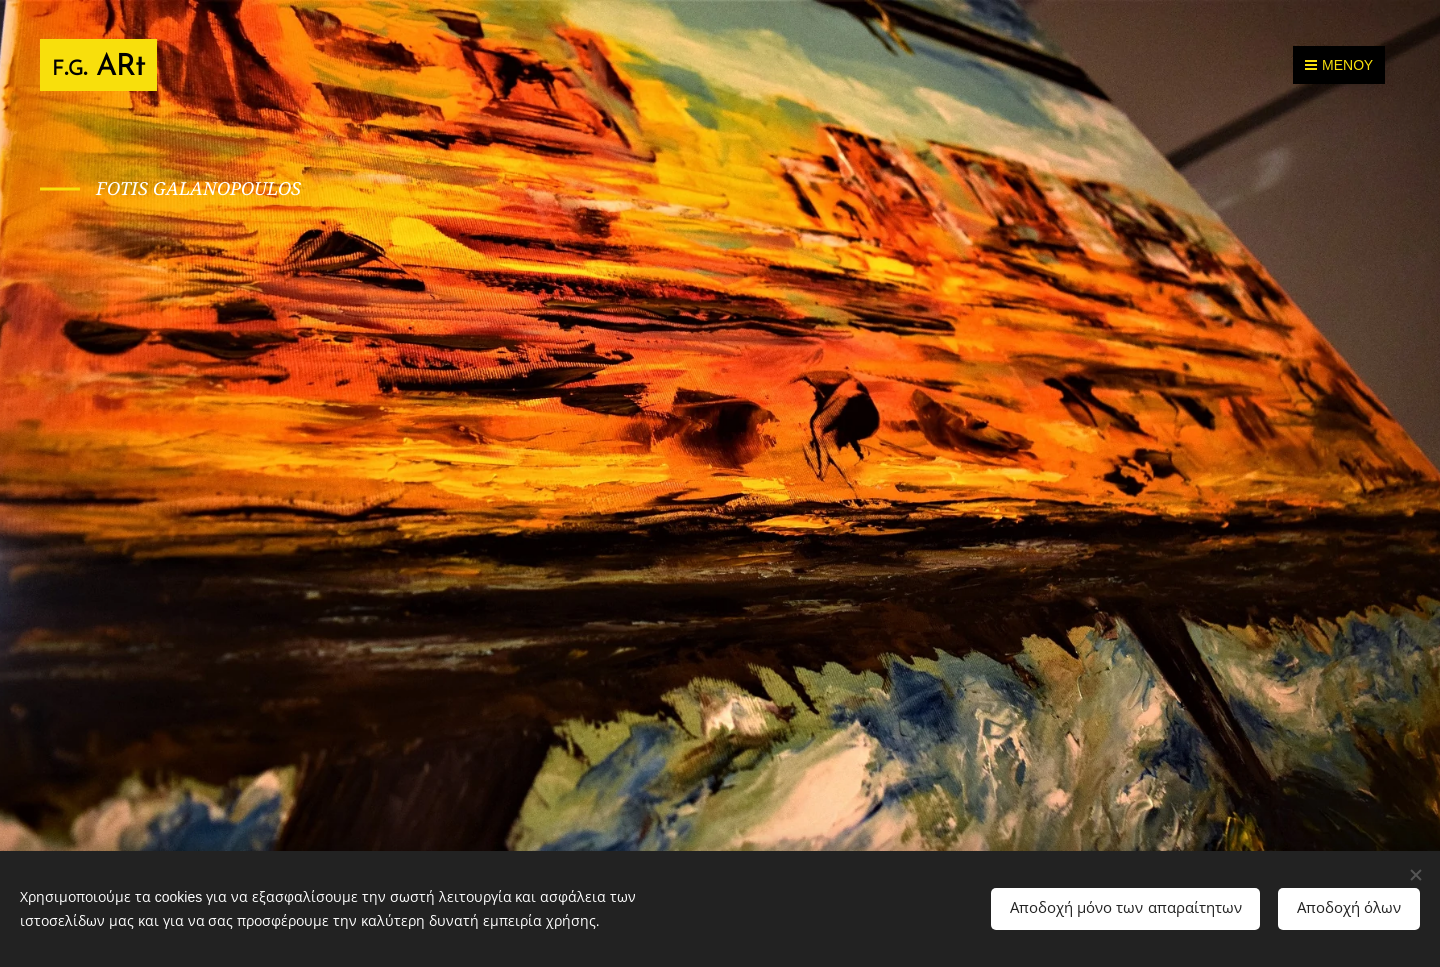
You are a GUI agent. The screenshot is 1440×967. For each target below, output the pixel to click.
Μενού (1339, 65)
